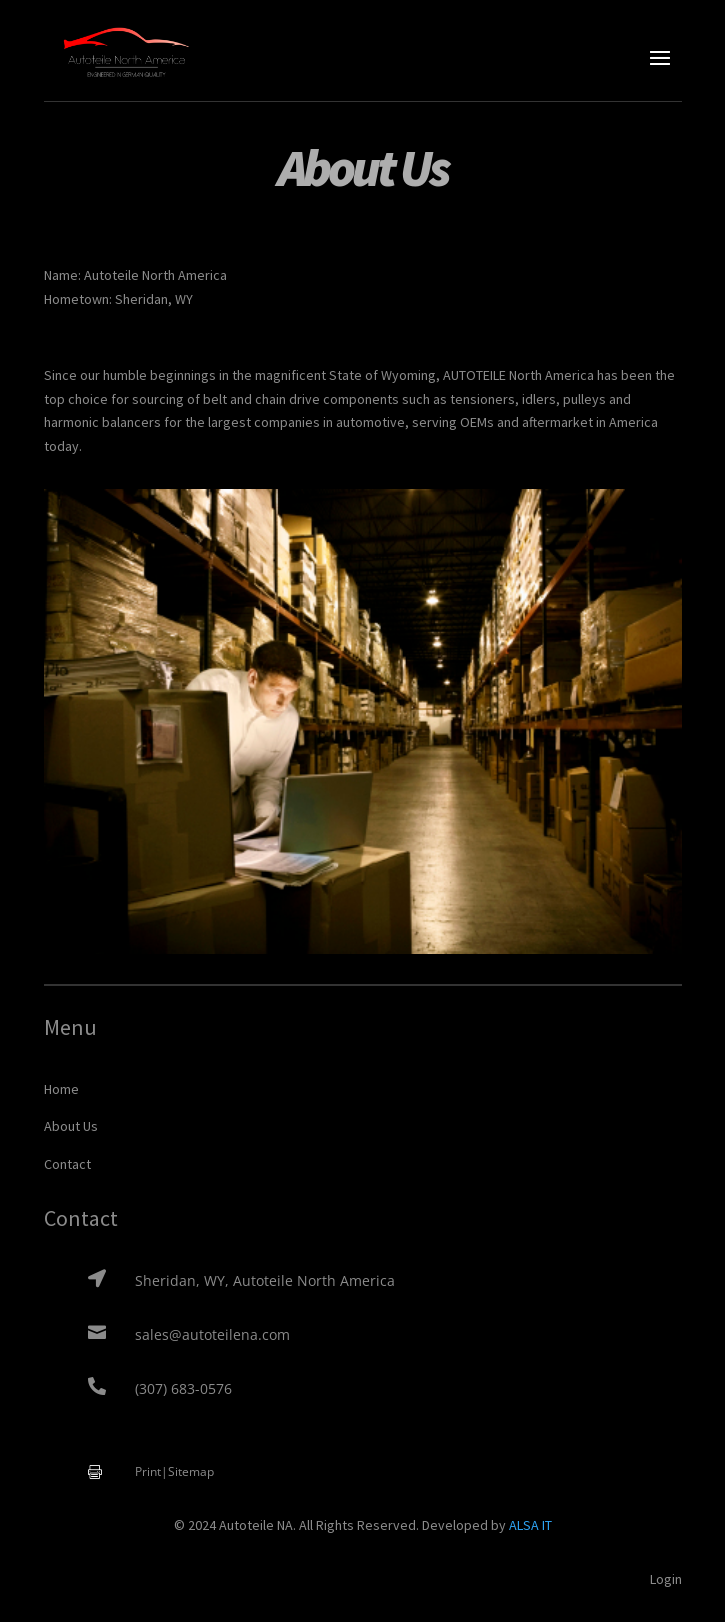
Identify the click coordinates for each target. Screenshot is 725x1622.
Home (61, 1089)
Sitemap (191, 1471)
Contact (67, 1164)
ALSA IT (530, 1525)
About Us (71, 1126)
